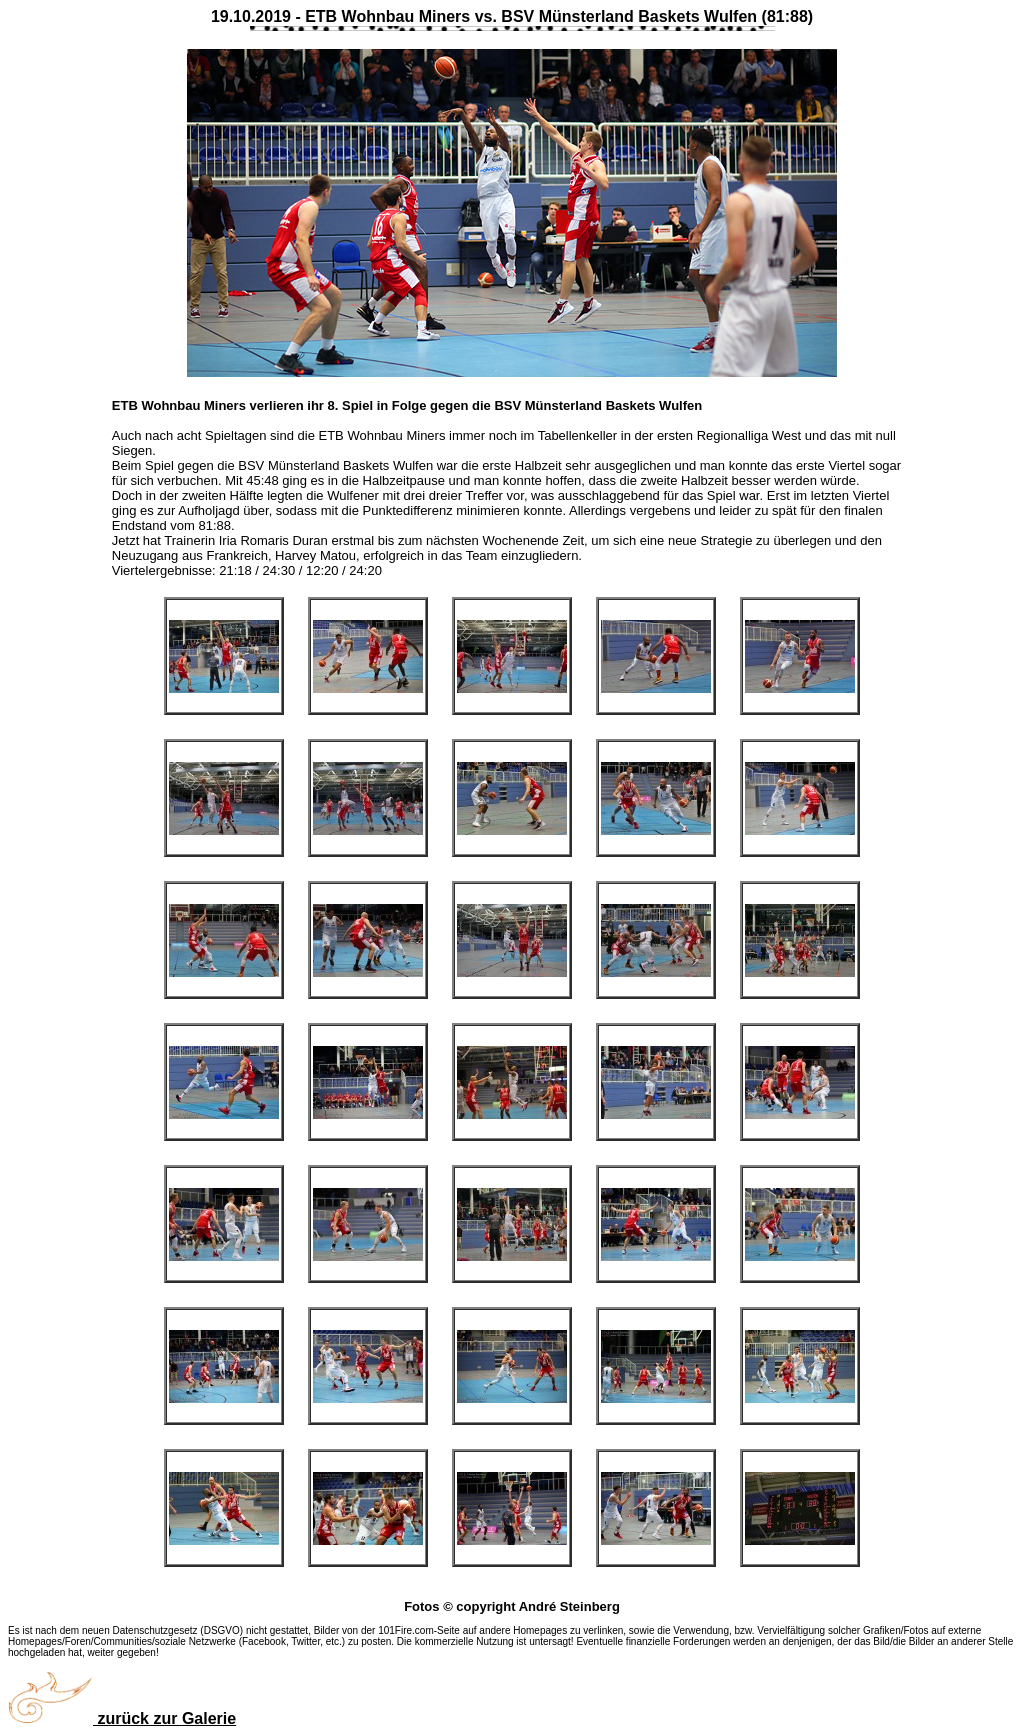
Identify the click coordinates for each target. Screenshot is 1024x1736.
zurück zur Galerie (122, 1718)
